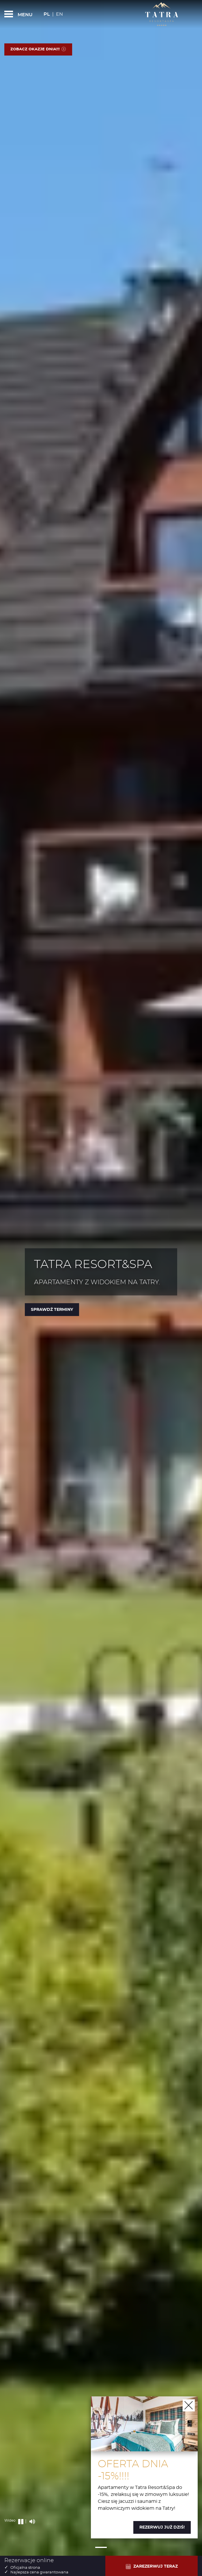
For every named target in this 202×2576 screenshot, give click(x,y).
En (59, 14)
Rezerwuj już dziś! (162, 2527)
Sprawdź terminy (52, 1309)
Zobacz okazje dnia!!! (38, 49)
